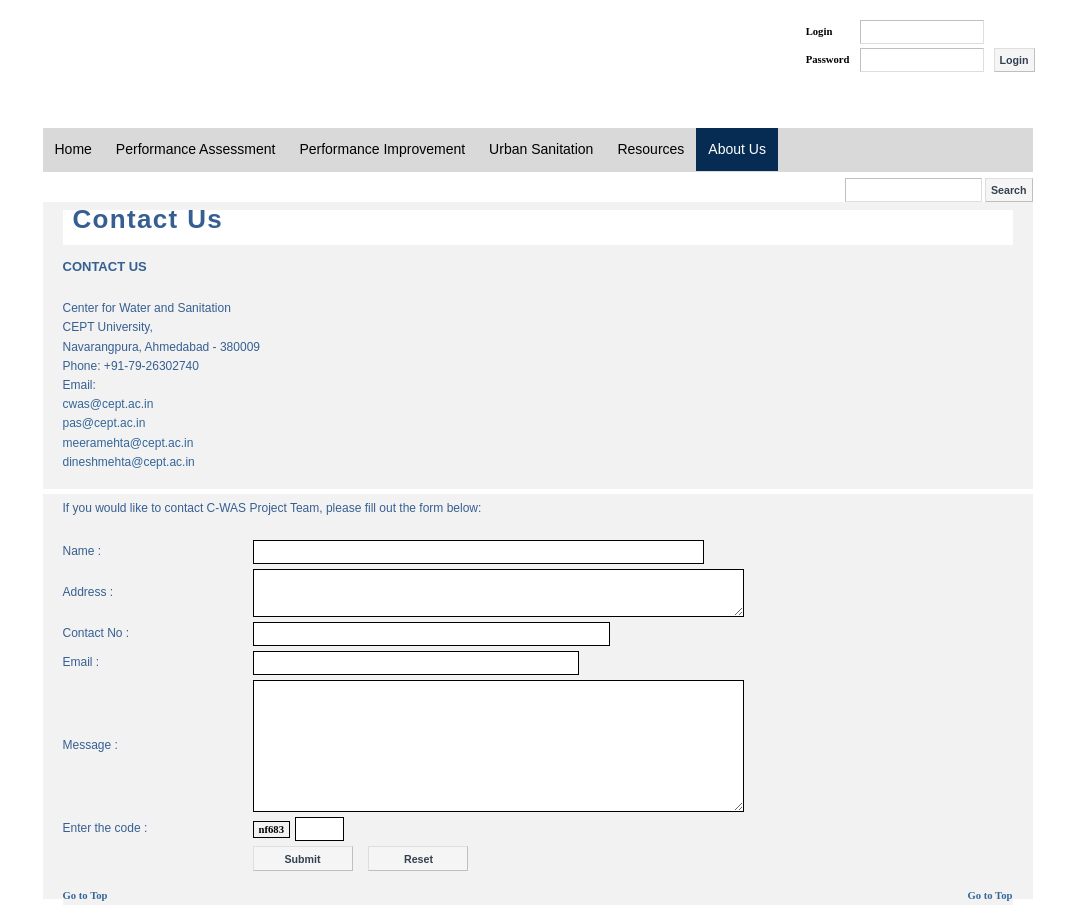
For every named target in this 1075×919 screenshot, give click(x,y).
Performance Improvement (382, 149)
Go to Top (85, 895)
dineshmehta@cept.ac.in (129, 462)
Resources (650, 149)
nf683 (271, 829)
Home (73, 149)
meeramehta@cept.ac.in (128, 443)
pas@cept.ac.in (104, 423)
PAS (110, 48)
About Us (737, 149)
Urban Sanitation (541, 149)
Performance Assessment (196, 149)
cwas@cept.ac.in (108, 404)
